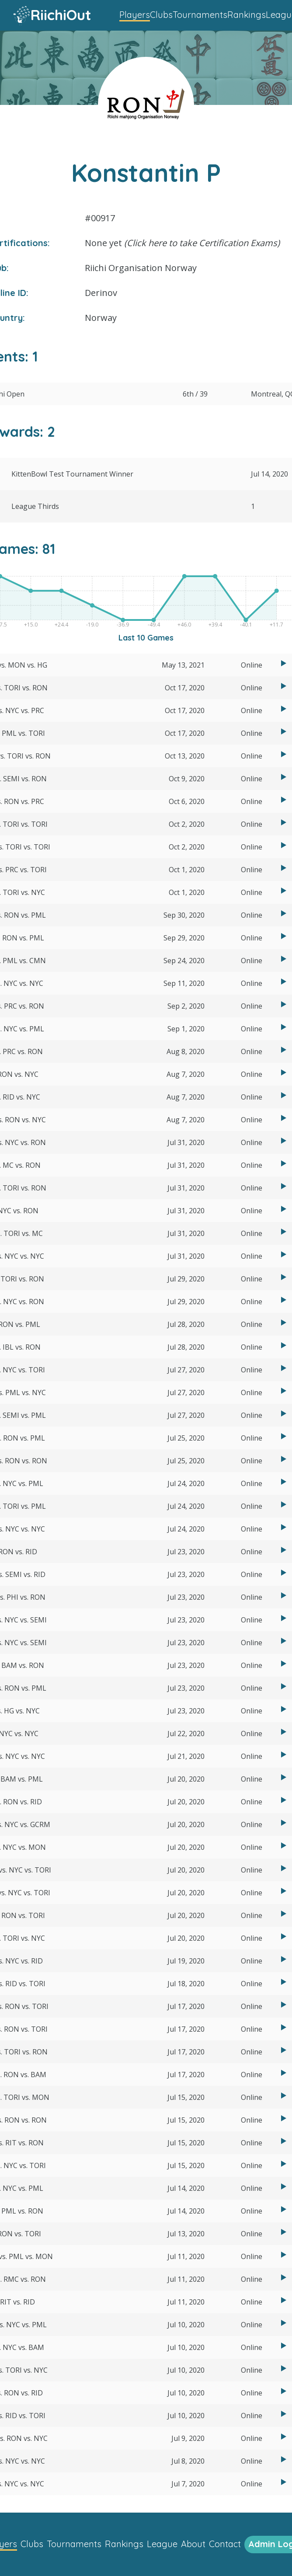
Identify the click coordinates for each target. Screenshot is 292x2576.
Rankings (246, 14)
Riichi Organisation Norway (141, 268)
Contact (225, 2543)
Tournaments (200, 14)
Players (134, 14)
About (193, 2543)
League (162, 2543)
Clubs (161, 14)
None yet (182, 243)
